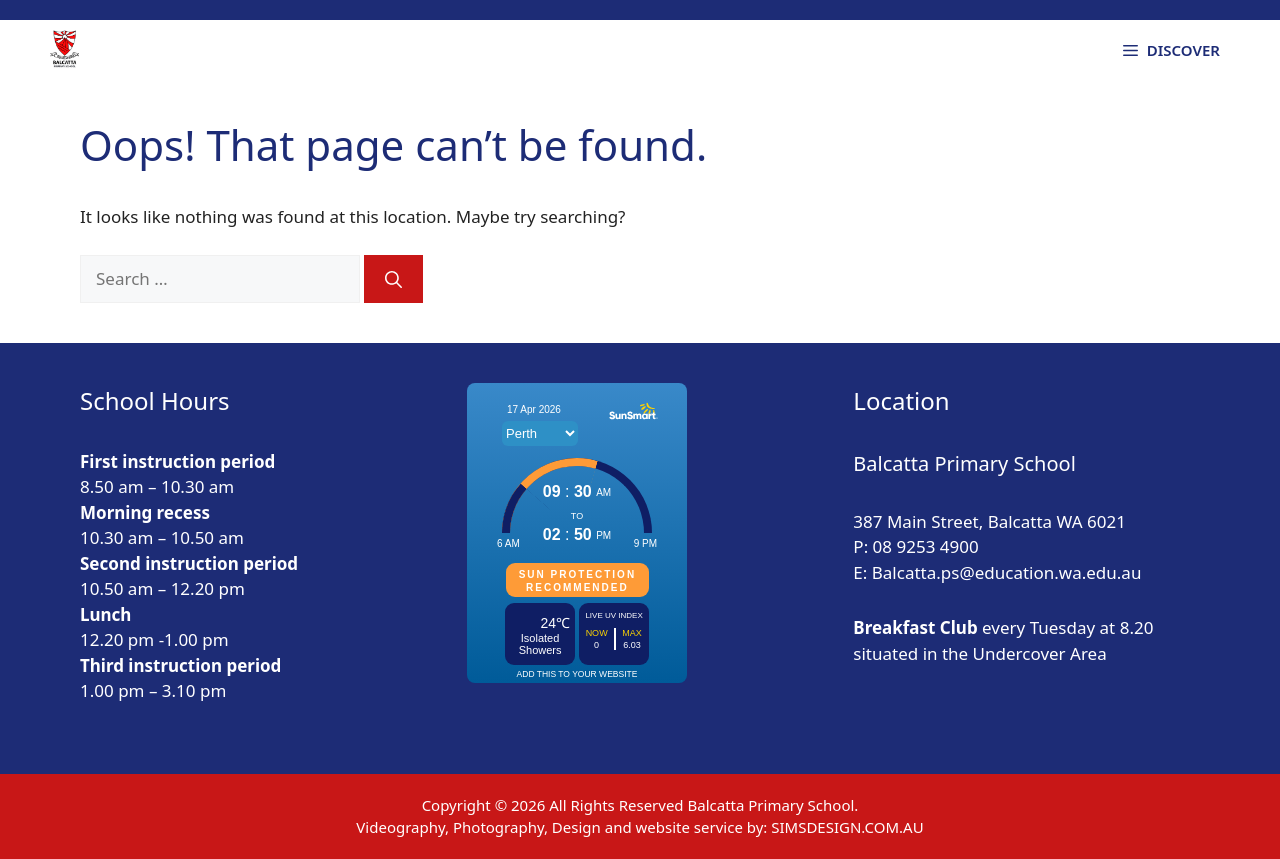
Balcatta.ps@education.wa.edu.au (1007, 572)
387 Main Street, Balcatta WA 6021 (989, 521)
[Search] (393, 279)
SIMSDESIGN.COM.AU (847, 827)
